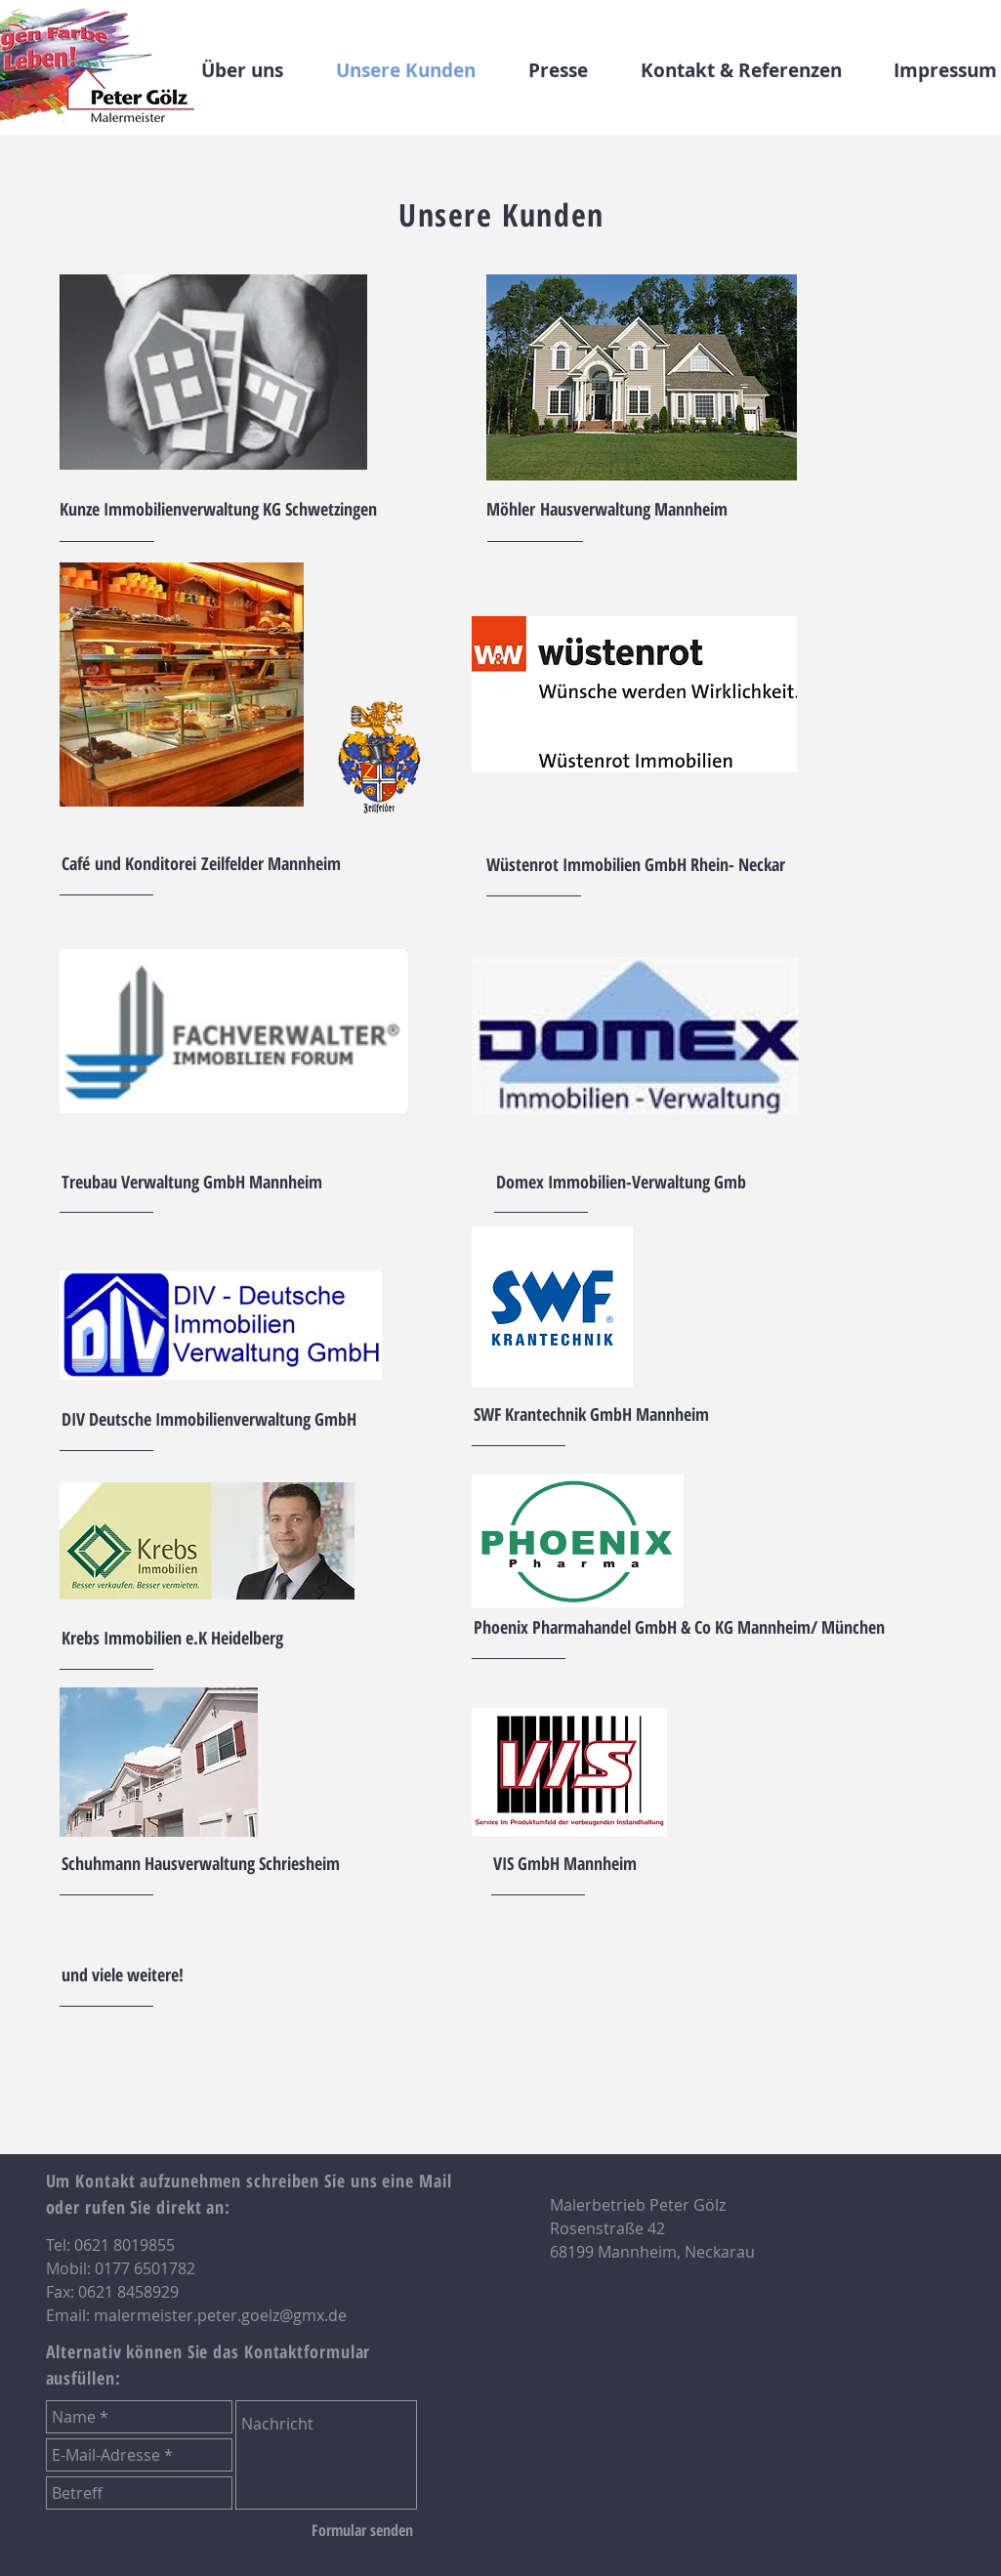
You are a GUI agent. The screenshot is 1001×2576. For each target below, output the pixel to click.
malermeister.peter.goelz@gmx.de (220, 2315)
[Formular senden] (362, 2530)
